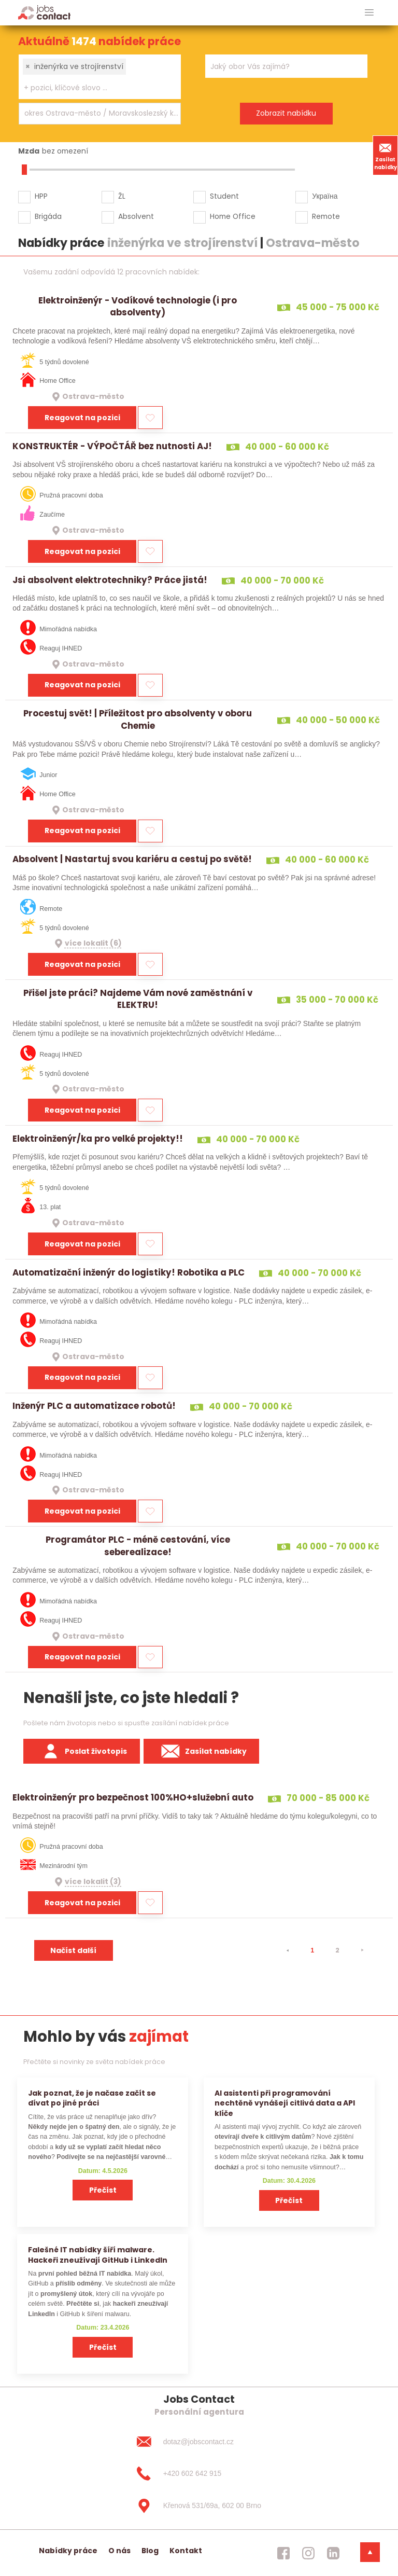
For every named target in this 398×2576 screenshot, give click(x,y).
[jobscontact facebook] (283, 2553)
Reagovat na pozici (82, 417)
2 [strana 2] (337, 1950)
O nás (119, 2550)
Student (224, 196)
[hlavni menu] (369, 12)
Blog (150, 2550)
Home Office (232, 216)
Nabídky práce (68, 2550)
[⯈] (362, 1950)
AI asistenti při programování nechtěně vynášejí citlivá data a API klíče (285, 2103)
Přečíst (103, 2190)
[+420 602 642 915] (199, 2473)
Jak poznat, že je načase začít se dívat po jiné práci (92, 2098)
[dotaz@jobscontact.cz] (199, 2441)
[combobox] (100, 76)
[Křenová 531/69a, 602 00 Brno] (199, 2506)
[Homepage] (44, 12)
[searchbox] (93, 87)
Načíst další (73, 1950)
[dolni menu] (370, 2552)
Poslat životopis (81, 1751)
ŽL (121, 196)
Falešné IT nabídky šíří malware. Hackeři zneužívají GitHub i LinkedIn (97, 2255)
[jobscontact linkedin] (333, 2553)
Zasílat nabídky (385, 155)
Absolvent (136, 216)
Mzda (28, 151)
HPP (41, 196)
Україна (324, 196)
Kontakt (185, 2550)
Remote (326, 216)
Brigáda (48, 216)
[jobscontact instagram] (308, 2553)
